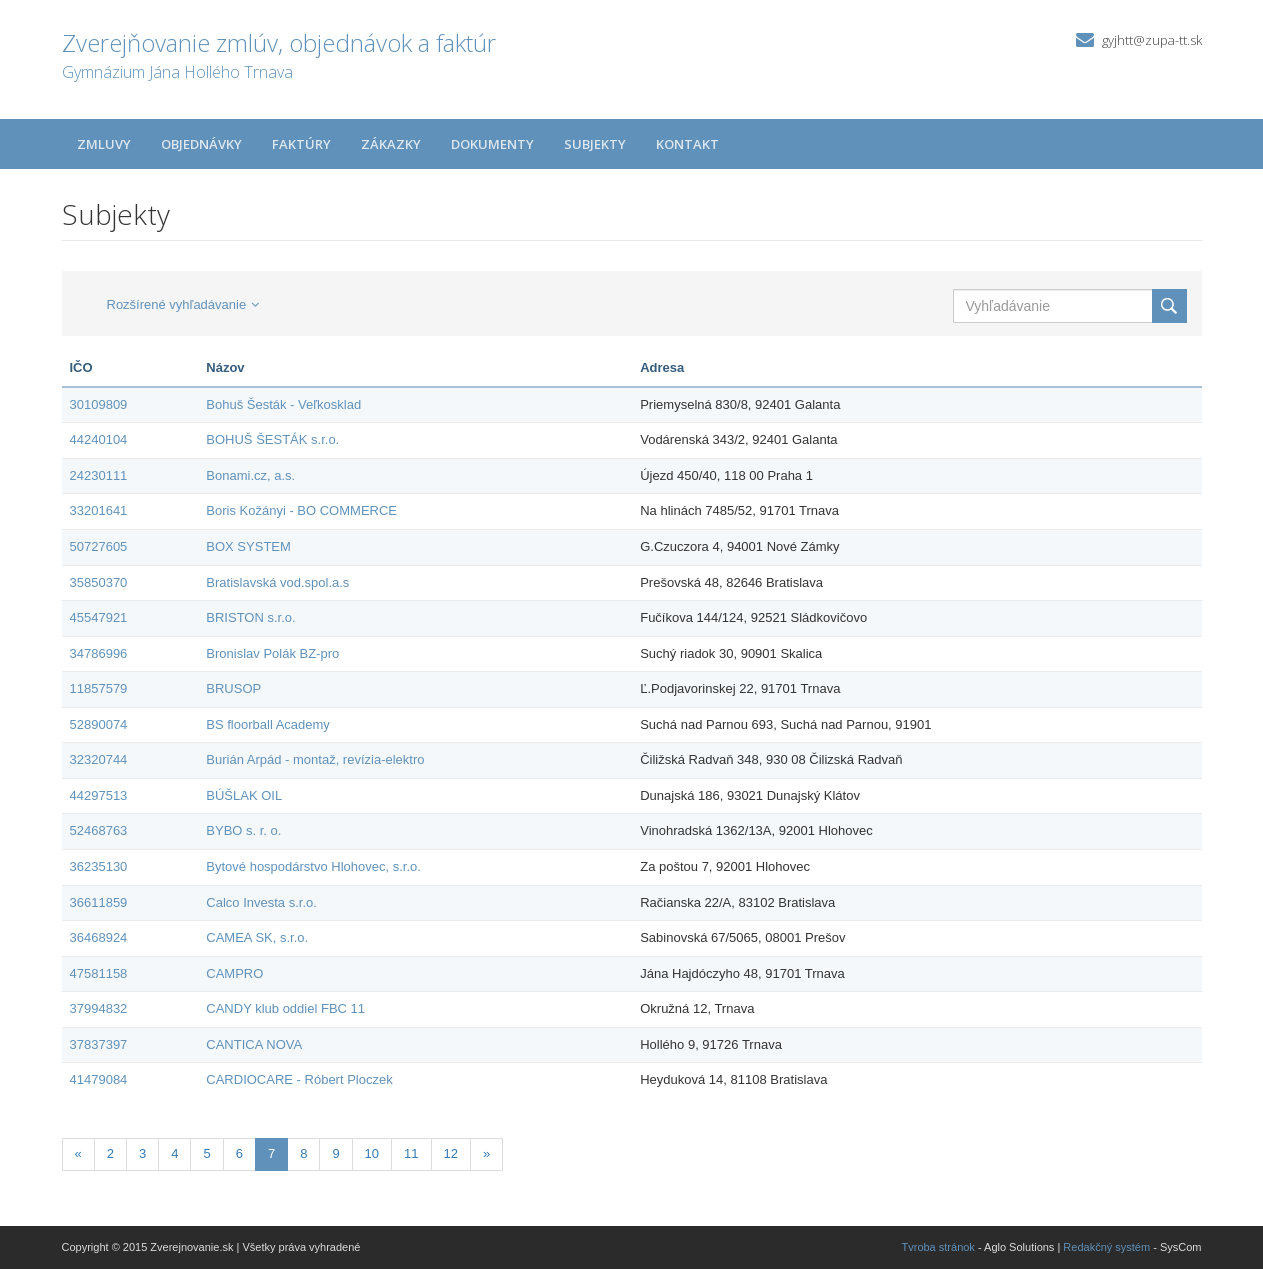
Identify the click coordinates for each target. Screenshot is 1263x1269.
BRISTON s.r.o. (250, 617)
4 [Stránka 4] (174, 1153)
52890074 (99, 724)
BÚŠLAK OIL (244, 795)
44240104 (99, 439)
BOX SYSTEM (248, 546)
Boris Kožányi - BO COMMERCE (301, 510)
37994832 (99, 1008)
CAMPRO (234, 973)
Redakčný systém (1106, 1247)
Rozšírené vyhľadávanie (183, 304)
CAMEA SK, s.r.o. (257, 937)
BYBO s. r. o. (243, 830)
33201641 (99, 510)
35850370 (99, 582)
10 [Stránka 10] (372, 1153)
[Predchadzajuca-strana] (78, 1154)
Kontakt (687, 144)
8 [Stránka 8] (303, 1153)
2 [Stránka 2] (110, 1153)
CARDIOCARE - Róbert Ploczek (299, 1079)
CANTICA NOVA (254, 1044)
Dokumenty (492, 144)
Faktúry (301, 144)
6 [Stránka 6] (239, 1153)
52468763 (99, 830)
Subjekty (595, 144)
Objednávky (201, 144)
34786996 (99, 653)
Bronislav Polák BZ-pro (272, 653)
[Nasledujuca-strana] (486, 1154)
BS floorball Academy (268, 724)
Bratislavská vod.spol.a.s (277, 582)
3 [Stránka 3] (142, 1153)
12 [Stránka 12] (451, 1153)
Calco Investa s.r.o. (261, 902)
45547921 (99, 617)
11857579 (99, 688)
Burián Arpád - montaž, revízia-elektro (315, 759)
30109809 (99, 404)
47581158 (99, 973)
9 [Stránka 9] (335, 1153)
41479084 (99, 1079)
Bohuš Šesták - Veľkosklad (283, 404)
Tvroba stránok (938, 1247)
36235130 (99, 866)
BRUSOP (233, 688)
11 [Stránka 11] (411, 1153)
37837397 (99, 1044)
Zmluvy (104, 144)
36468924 (99, 937)
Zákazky (391, 144)
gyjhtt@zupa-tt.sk (1152, 40)
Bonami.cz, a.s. (250, 475)
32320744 (99, 759)
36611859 (99, 902)
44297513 (99, 795)
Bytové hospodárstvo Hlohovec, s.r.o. (313, 866)
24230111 (99, 475)
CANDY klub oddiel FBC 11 (285, 1008)
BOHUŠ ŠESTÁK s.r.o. (272, 439)
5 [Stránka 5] (206, 1153)
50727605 (99, 546)
